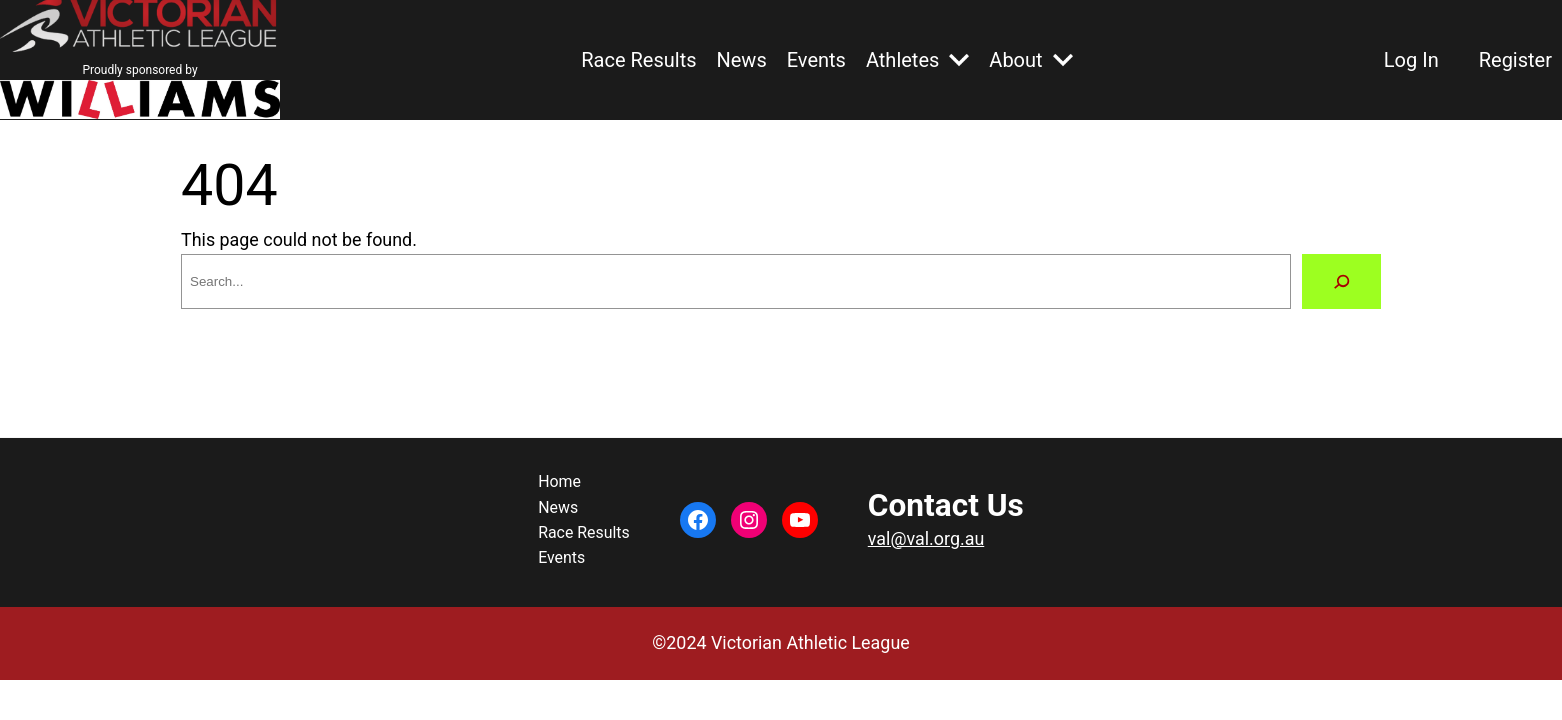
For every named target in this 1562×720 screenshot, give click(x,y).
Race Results (638, 60)
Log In (1411, 60)
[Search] (1341, 281)
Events (816, 60)
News (742, 60)
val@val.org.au (926, 538)
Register (1515, 60)
